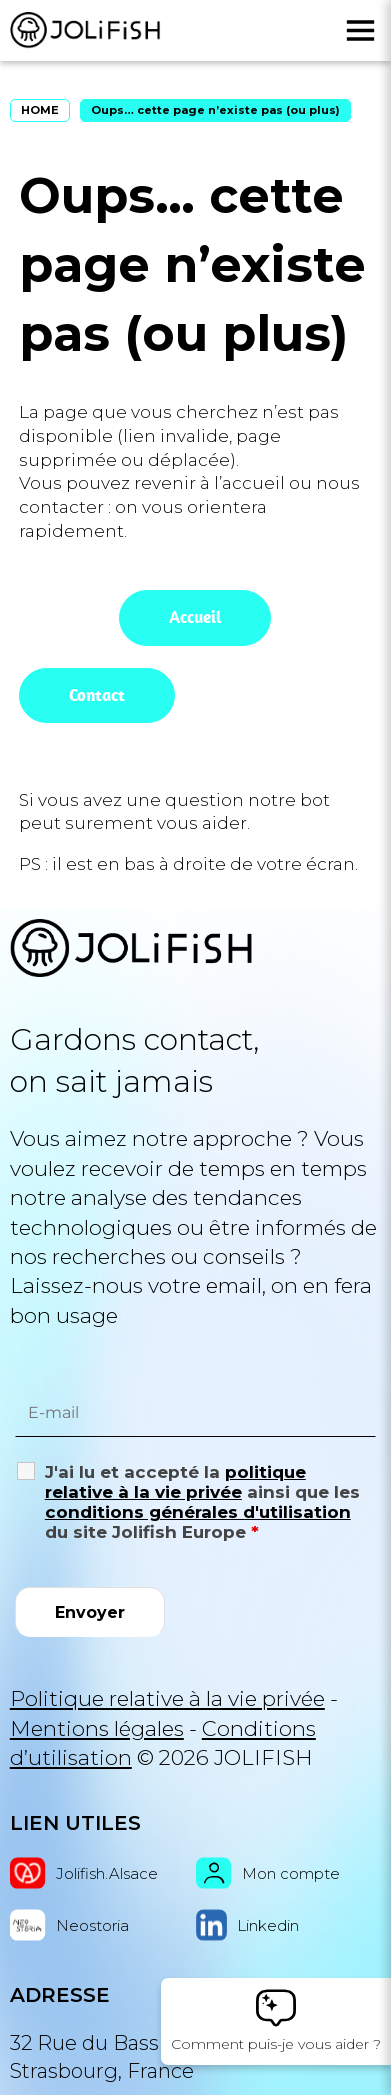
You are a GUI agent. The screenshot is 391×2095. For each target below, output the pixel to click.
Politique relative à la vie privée (167, 1698)
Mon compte (268, 1873)
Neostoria (69, 1925)
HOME (40, 110)
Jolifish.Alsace (84, 1873)
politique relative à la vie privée (175, 1482)
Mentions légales (97, 1728)
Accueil (195, 617)
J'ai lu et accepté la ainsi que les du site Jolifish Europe (202, 1502)
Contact (97, 695)
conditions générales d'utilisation (198, 1512)
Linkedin (247, 1925)
